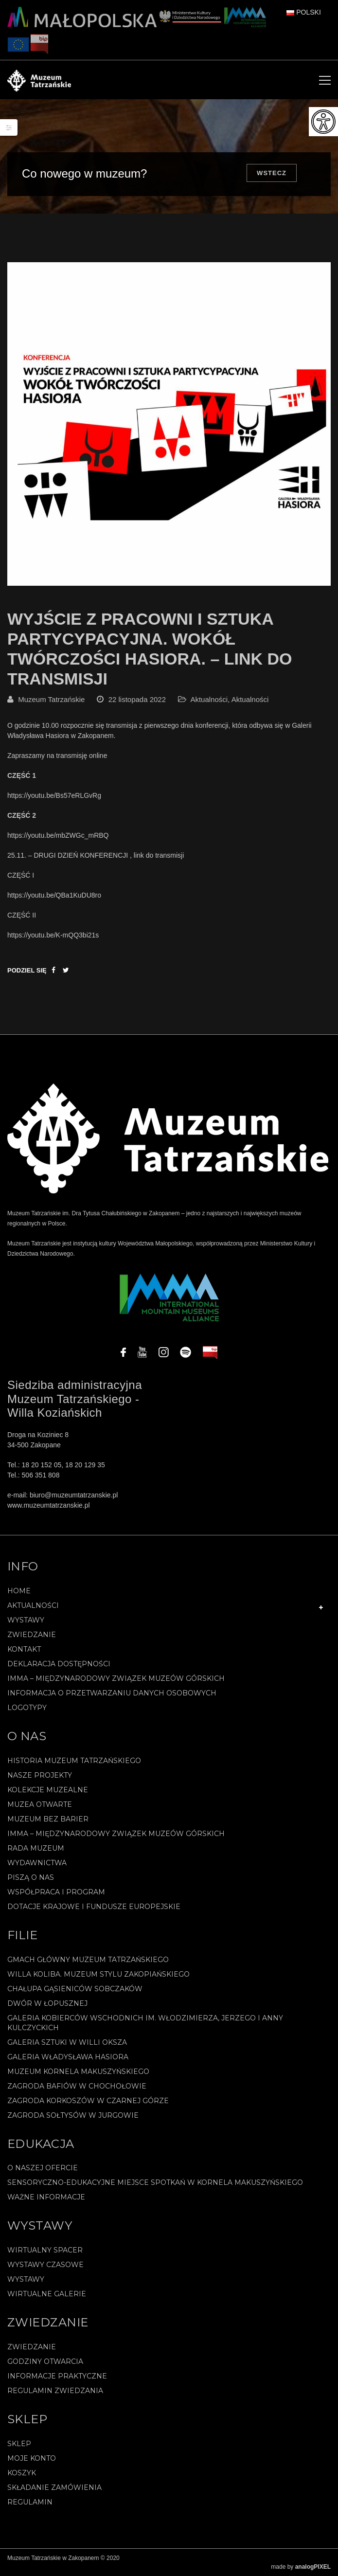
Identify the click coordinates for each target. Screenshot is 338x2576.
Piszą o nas (30, 1877)
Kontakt (24, 1649)
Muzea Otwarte (39, 1804)
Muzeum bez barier (48, 1819)
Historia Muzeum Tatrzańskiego (74, 1760)
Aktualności (209, 699)
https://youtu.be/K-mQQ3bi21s (53, 935)
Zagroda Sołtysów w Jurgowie (73, 2115)
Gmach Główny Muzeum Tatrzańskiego (88, 1959)
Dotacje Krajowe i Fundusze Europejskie (93, 1906)
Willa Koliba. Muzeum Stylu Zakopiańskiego (98, 1974)
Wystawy (25, 1620)
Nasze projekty (39, 1775)
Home (19, 1590)
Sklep (19, 2443)
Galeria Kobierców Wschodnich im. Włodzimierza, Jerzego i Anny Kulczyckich (145, 2023)
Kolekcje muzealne (47, 1789)
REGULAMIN (30, 2502)
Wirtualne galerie (46, 2293)
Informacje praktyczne (57, 2376)
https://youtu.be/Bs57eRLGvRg (54, 795)
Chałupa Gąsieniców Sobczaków (74, 1988)
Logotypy (27, 1707)
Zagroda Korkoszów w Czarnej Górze (88, 2100)
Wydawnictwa (37, 1862)
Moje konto (31, 2458)
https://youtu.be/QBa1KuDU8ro (54, 895)
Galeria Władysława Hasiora (67, 2057)
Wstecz (271, 173)
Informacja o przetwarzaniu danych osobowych (111, 1693)
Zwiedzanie (31, 1634)
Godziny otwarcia (45, 2361)
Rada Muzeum (35, 1848)
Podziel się (27, 970)
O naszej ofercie (42, 2167)
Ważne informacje (46, 2197)
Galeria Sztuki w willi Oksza (67, 2042)
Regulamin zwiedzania (55, 2390)
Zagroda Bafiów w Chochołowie (76, 2086)
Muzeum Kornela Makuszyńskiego (78, 2071)
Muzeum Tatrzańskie (51, 699)
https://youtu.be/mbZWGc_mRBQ (58, 835)
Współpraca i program (56, 1892)
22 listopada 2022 (137, 699)
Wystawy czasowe (45, 2264)
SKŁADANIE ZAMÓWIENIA (54, 2487)
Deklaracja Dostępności (58, 1663)
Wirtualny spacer (45, 2250)
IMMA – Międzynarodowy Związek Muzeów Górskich (116, 1678)
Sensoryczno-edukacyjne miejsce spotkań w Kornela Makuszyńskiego (155, 2182)
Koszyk (21, 2472)
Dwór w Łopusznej (47, 2003)
